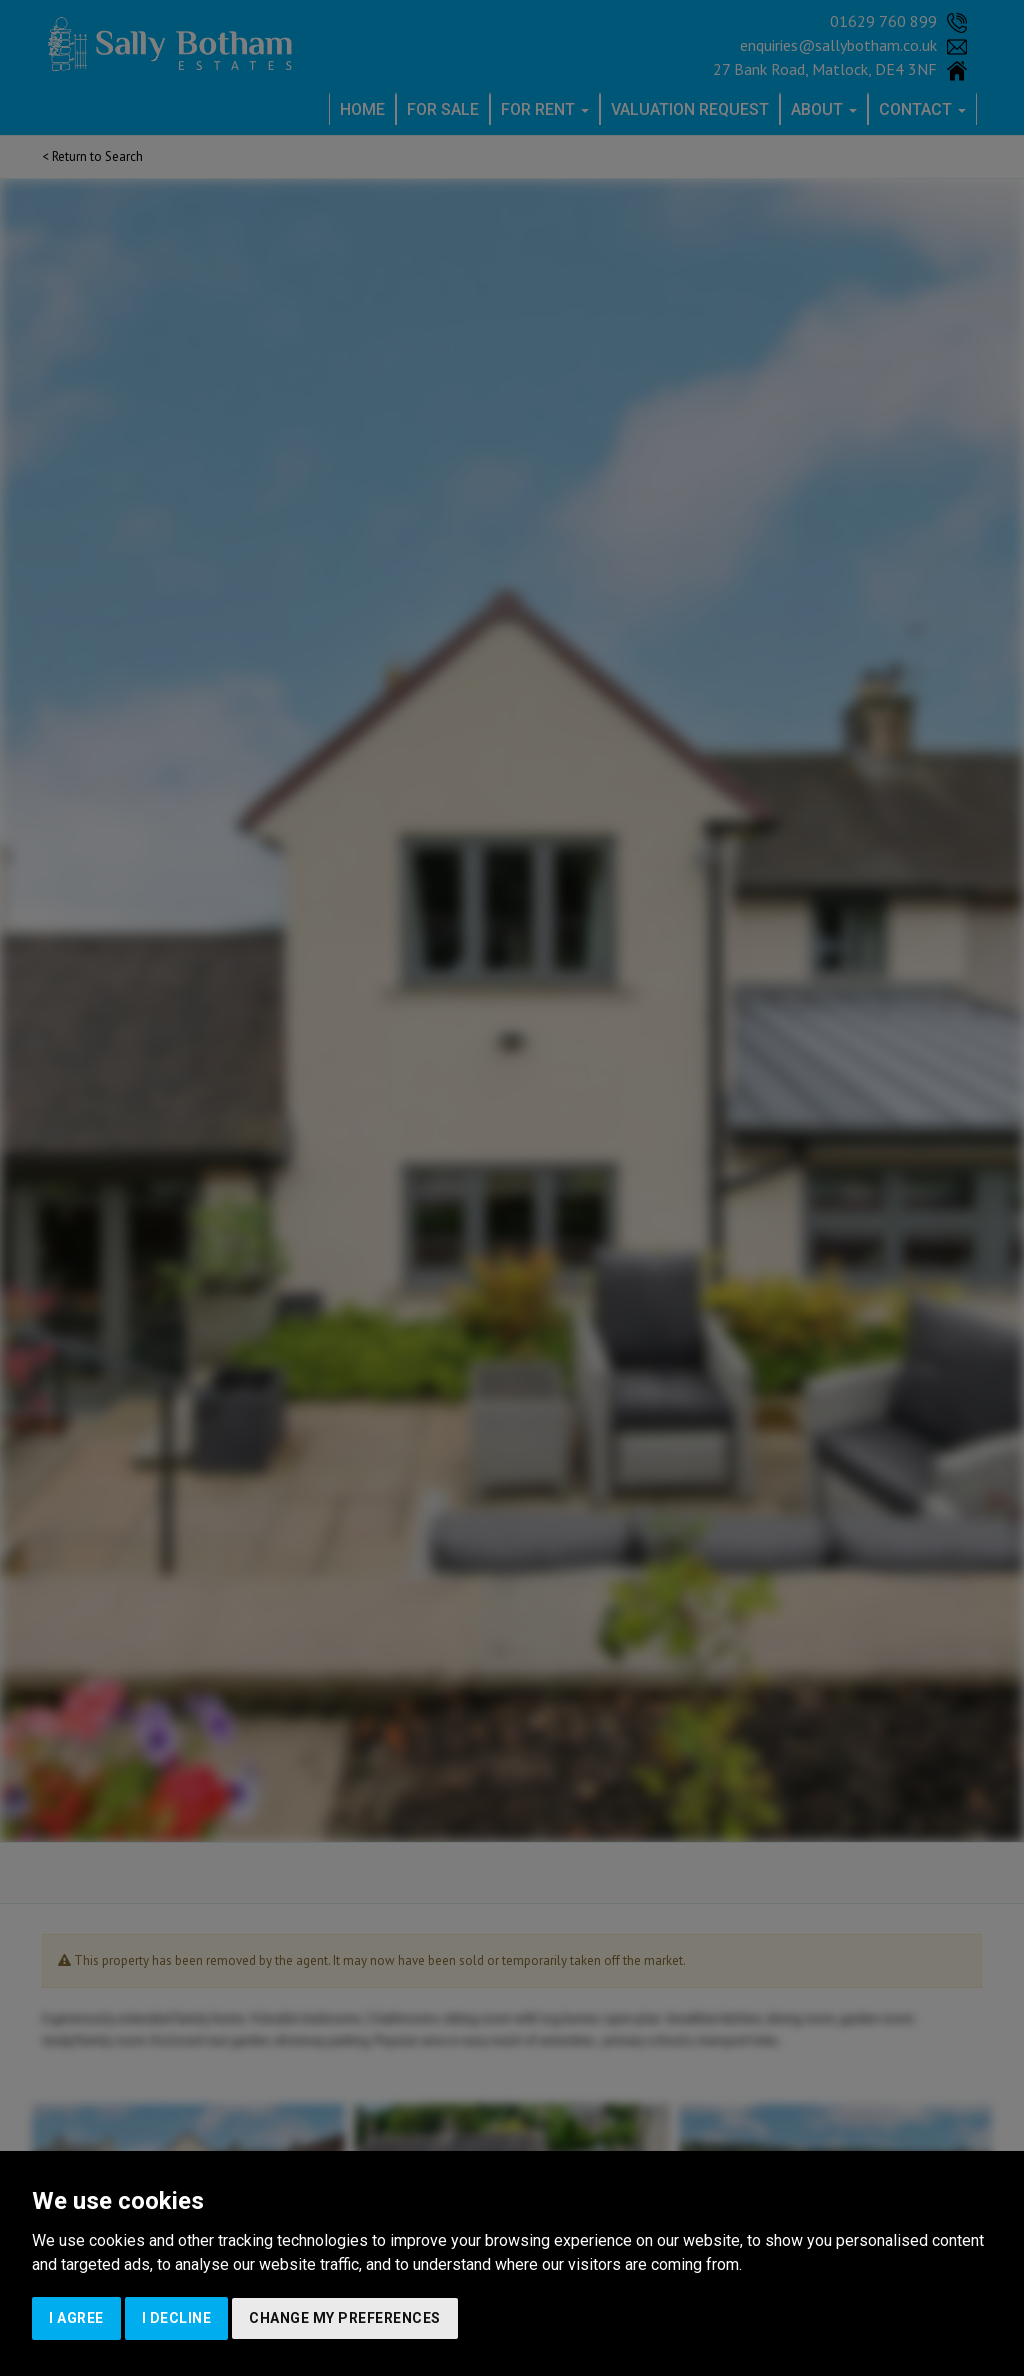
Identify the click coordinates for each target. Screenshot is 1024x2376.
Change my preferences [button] (345, 2318)
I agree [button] (76, 2318)
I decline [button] (177, 2318)
